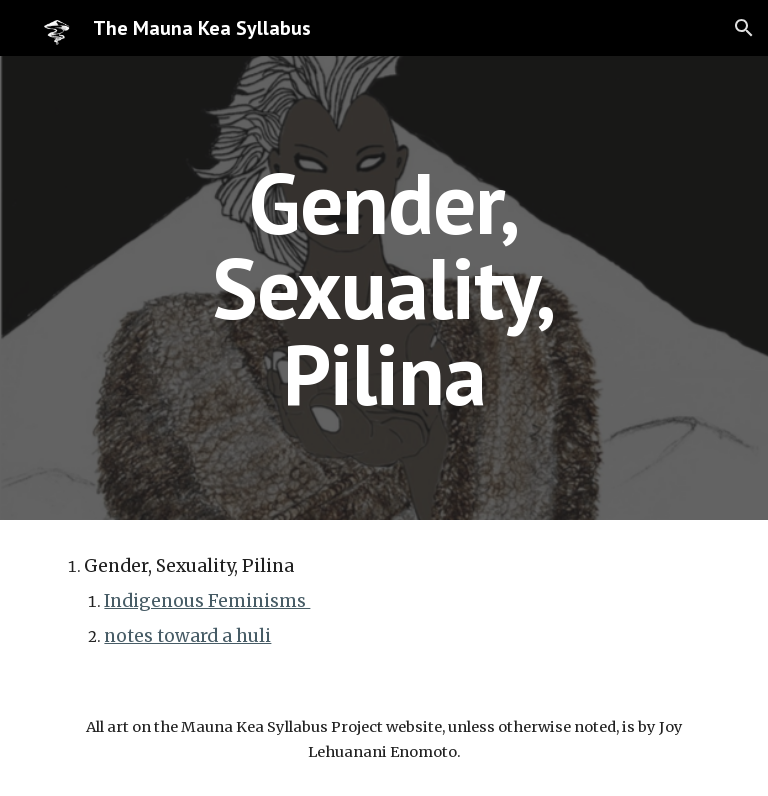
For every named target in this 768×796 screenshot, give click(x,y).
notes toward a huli (187, 636)
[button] (744, 28)
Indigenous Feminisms (207, 601)
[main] (383, 288)
